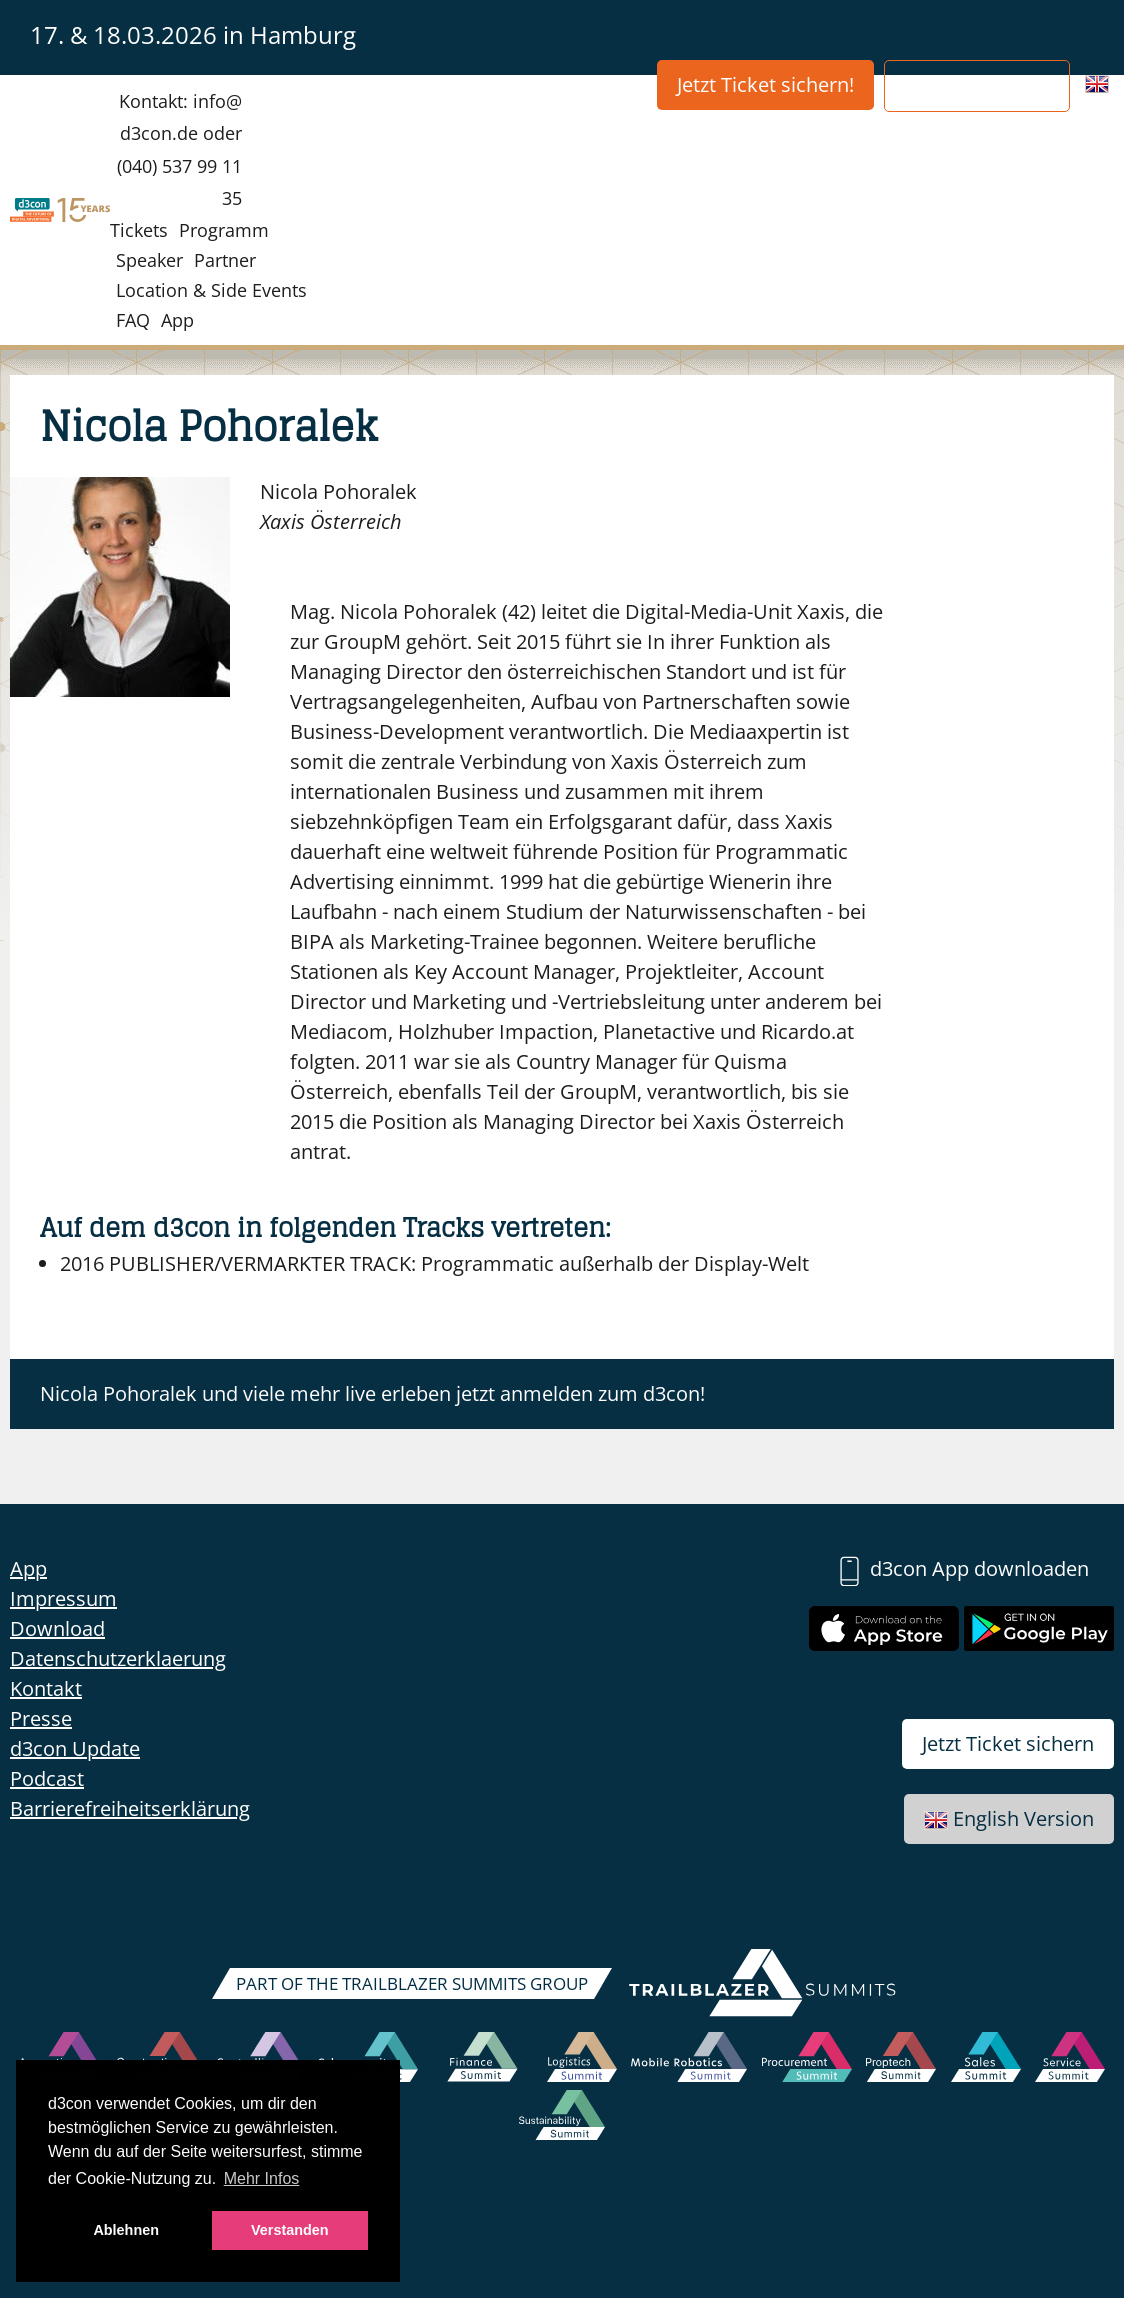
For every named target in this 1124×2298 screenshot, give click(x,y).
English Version (1009, 1818)
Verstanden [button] (290, 2230)
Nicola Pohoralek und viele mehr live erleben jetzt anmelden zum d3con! (372, 1393)
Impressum (63, 1598)
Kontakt (46, 1688)
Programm (224, 230)
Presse (41, 1718)
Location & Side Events (211, 290)
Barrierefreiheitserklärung (130, 1808)
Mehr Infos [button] (262, 2178)
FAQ (133, 320)
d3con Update (75, 1748)
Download (57, 1628)
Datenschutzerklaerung (118, 1658)
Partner (225, 260)
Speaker (149, 260)
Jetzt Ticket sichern (1008, 1743)
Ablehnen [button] (126, 2230)
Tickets (139, 230)
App (177, 320)
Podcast (47, 1778)
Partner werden (977, 85)
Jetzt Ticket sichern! (765, 84)
